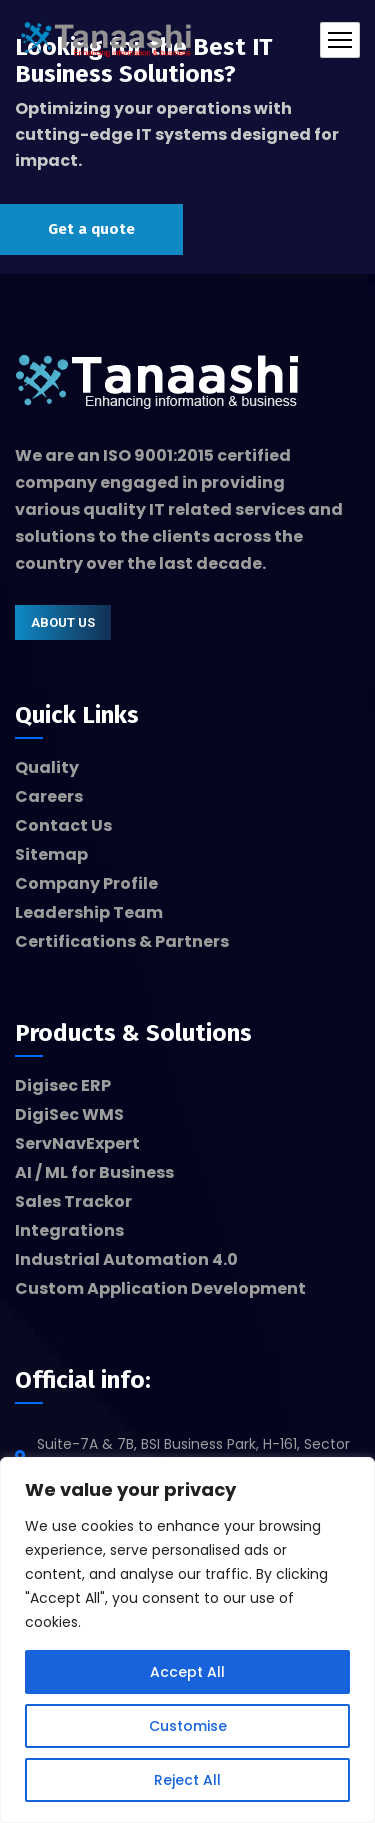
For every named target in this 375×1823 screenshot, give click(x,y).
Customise (188, 1726)
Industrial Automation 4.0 (126, 1259)
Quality (47, 767)
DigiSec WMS (69, 1114)
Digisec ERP (63, 1085)
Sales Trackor (73, 1201)
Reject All (187, 1780)
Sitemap (51, 854)
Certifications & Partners (122, 941)
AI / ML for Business (94, 1172)
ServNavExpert (77, 1143)
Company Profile (86, 883)
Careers (49, 796)
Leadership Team (89, 912)
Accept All (187, 1672)
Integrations (69, 1230)
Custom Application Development (160, 1288)
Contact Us (63, 825)
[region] (187, 1640)
